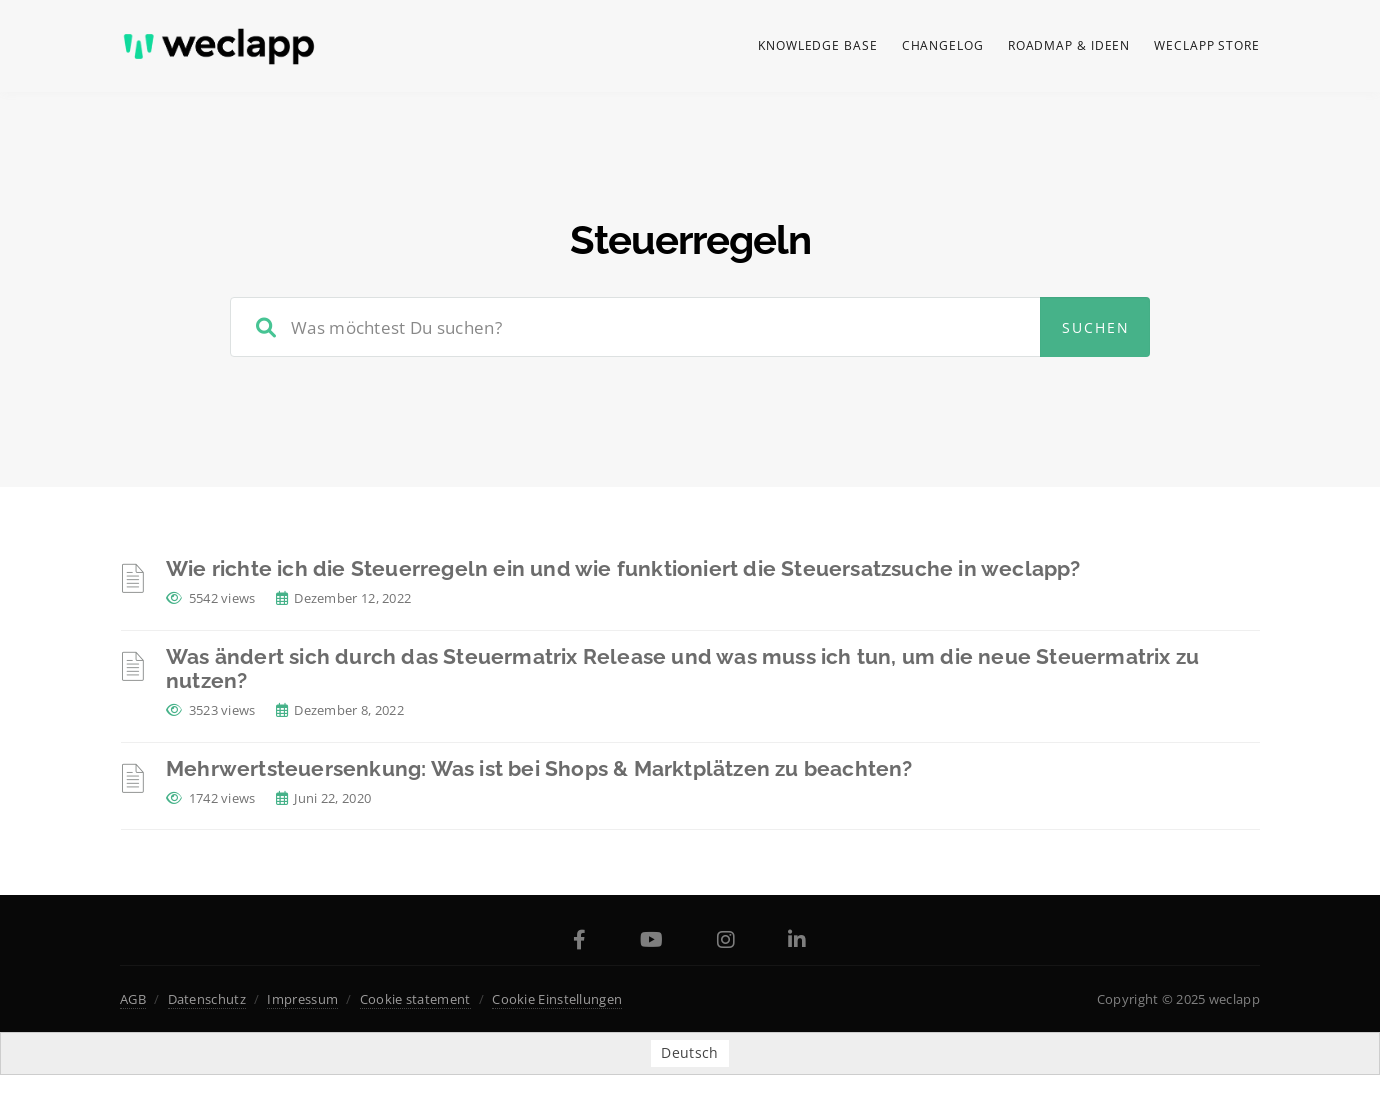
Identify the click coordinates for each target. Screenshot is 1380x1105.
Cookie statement (415, 999)
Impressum (302, 999)
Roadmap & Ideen (1069, 45)
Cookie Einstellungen (557, 999)
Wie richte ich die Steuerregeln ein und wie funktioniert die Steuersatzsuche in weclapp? (623, 568)
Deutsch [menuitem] (689, 1053)
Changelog (943, 45)
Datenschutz (207, 999)
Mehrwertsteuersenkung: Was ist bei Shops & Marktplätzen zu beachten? (539, 768)
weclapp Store (1207, 45)
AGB (133, 999)
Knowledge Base (818, 45)
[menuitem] (689, 1053)
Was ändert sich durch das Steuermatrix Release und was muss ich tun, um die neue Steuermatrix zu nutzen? (682, 668)
